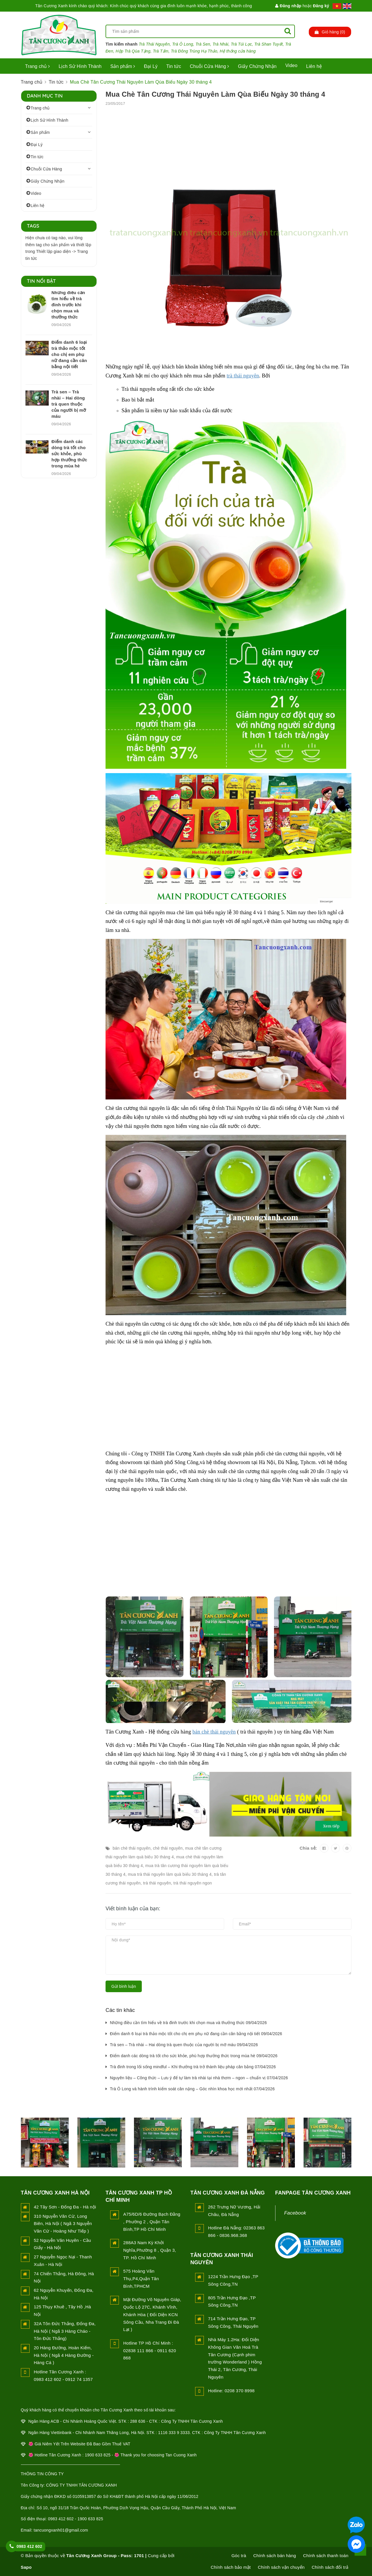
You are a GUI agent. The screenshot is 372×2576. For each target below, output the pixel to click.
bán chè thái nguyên (214, 1732)
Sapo (26, 2567)
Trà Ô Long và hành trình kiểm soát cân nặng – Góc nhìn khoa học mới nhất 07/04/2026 (192, 2089)
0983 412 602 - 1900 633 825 (75, 2518)
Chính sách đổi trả (330, 2567)
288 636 (137, 2421)
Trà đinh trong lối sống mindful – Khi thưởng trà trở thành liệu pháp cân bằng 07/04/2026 (193, 2066)
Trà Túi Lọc (241, 44)
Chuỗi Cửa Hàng (209, 66)
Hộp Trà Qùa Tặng (133, 51)
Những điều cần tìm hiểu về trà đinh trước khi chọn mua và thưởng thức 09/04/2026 (188, 2022)
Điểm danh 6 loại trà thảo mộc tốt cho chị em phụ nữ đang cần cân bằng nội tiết (69, 354)
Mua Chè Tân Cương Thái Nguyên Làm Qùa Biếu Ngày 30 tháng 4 (215, 94)
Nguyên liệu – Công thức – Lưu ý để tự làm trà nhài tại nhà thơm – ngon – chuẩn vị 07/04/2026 (199, 2077)
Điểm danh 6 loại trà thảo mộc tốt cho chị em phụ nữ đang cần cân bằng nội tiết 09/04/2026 (196, 2033)
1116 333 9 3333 (174, 2432)
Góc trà (238, 2555)
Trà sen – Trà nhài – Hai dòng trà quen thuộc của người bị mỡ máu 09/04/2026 (184, 2044)
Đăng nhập (288, 5)
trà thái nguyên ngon (192, 1883)
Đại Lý (151, 66)
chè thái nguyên (168, 1848)
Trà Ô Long (182, 44)
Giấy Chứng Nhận (257, 66)
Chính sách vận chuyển (281, 2567)
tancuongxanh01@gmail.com (61, 2530)
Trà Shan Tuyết (268, 44)
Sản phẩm (122, 66)
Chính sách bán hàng (274, 2555)
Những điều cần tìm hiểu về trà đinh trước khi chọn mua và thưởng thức (68, 304)
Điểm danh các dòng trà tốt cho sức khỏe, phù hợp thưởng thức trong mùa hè (69, 453)
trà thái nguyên (243, 376)
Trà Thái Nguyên (154, 44)
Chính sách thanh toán (325, 2555)
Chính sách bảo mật (231, 2567)
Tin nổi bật (41, 281)
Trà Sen (202, 44)
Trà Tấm (160, 51)
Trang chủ (37, 66)
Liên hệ (314, 66)
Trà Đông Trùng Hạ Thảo (194, 51)
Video (291, 65)
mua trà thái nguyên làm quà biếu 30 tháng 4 (170, 1874)
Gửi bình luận (123, 1986)
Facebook (295, 2213)
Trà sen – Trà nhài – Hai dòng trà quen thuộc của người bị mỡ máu (69, 404)
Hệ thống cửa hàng (238, 51)
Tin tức (173, 66)
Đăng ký (321, 5)
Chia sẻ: (308, 1848)
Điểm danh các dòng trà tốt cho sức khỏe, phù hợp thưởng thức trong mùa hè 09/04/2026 (193, 2055)
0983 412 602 (29, 2546)
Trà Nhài (220, 44)
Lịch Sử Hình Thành (80, 66)
